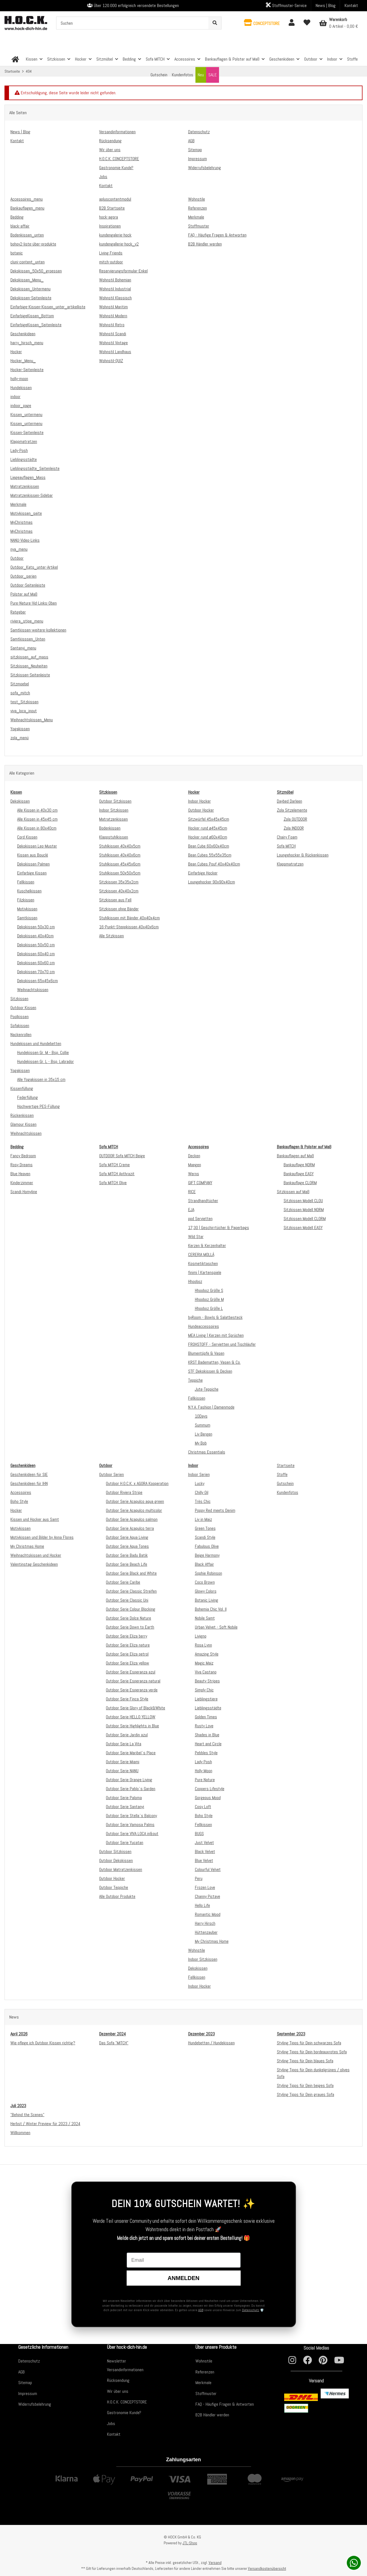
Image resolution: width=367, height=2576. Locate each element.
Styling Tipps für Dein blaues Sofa (305, 2061)
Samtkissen (27, 918)
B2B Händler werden (212, 2415)
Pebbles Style (206, 1753)
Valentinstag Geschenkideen (34, 1564)
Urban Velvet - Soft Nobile (216, 1627)
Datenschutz (250, 2310)
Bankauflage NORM (299, 1165)
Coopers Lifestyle (209, 1789)
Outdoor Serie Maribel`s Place (131, 1753)
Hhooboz (195, 1281)
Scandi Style (205, 1537)
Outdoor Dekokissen (116, 1860)
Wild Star (196, 1236)
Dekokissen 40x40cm (35, 936)
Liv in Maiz (203, 1519)
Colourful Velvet (208, 1869)
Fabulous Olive (207, 1546)
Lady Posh (203, 1762)
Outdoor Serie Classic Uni (127, 1600)
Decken (194, 1156)
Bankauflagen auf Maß (295, 1156)
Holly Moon (203, 1771)
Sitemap (25, 2383)
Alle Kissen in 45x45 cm (37, 819)
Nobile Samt (205, 1618)
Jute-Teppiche (206, 1389)
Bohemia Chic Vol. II (211, 1609)
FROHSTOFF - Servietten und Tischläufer (222, 1344)
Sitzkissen (19, 999)
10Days (201, 1416)
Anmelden (183, 2278)
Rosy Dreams (21, 1165)
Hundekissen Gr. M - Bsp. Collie (43, 1052)
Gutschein (285, 1483)
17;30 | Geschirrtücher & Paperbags (218, 1227)
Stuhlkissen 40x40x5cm (119, 846)
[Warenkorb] (339, 23)
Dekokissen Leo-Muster (37, 846)
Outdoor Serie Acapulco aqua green (135, 1501)
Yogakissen (20, 1070)
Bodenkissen (109, 828)
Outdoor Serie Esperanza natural (133, 1681)
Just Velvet (204, 1842)
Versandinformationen (125, 2370)
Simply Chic (204, 1690)
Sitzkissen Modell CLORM (305, 1219)
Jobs (111, 2423)
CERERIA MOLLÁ (201, 1254)
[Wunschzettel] (307, 23)
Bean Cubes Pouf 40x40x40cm (214, 864)
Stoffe (282, 1474)
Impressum (27, 2393)
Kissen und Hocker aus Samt (34, 1519)
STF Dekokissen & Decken (210, 1371)
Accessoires (20, 1492)
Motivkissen (27, 909)
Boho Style (19, 1501)
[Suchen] (132, 23)
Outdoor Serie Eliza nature (128, 1645)
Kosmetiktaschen (203, 1263)
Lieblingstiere (206, 1699)
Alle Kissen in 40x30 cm (37, 810)
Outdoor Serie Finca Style (127, 1699)
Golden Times (206, 1717)
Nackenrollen (20, 1034)
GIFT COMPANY (200, 1183)
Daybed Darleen (289, 801)
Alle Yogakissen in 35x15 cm (41, 1079)
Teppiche (195, 1380)
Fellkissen (25, 882)
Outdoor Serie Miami (122, 1762)
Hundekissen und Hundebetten (35, 1043)
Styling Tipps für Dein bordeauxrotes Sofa (312, 2052)
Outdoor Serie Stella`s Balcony (131, 1816)
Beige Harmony (207, 1555)
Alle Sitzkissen (111, 936)
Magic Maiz (204, 1663)
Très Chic (203, 1501)
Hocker (16, 1510)
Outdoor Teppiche (113, 1887)
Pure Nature (205, 1780)
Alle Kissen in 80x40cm (36, 828)
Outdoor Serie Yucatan (124, 1842)
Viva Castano (205, 1672)
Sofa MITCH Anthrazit (117, 1174)
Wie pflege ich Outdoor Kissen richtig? (42, 2043)
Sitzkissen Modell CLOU (303, 1201)
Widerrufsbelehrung (34, 2404)
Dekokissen (20, 801)
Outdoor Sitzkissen (115, 801)
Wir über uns (117, 2391)
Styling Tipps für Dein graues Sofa (305, 2094)
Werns (193, 1174)
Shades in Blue (207, 1735)
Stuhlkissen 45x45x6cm (119, 864)
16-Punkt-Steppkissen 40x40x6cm (129, 927)
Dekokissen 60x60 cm (36, 963)
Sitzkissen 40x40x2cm (118, 891)
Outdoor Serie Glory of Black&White (135, 1708)
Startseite (286, 1465)
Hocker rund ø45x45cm (207, 828)
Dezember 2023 (201, 2034)
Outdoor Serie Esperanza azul (130, 1672)
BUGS (199, 1833)
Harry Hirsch (205, 1923)
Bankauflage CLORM (300, 1183)
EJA (191, 1210)
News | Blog (326, 5)
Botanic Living (206, 1600)
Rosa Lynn (203, 1645)
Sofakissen (19, 1025)
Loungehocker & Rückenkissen (303, 855)
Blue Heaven (20, 1174)
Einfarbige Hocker (203, 873)
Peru (198, 1878)
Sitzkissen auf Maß (293, 1192)
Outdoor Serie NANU (122, 1771)
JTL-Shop (190, 2542)
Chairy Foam (287, 837)
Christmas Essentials (206, 1452)
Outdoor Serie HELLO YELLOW (130, 1717)
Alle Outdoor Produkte (117, 1896)
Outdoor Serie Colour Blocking (130, 1609)
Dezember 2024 (112, 2034)
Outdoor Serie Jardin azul (127, 1735)
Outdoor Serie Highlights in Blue (132, 1726)
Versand (215, 2562)
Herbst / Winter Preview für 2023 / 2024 (45, 2124)
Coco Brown (205, 1582)
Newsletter (116, 2361)
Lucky (199, 1483)
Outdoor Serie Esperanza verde (132, 1690)
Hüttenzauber (206, 1932)
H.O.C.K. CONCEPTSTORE (127, 2402)
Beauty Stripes (207, 1681)
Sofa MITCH (286, 846)
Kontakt (351, 5)
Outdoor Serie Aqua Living (127, 1537)
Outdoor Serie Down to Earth (130, 1627)
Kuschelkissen (29, 891)
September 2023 (291, 2034)
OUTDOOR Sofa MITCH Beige (122, 1156)
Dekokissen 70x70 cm (36, 972)
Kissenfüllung (21, 1088)
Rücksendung (118, 2380)
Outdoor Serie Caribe (123, 1582)
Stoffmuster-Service (286, 5)
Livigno (200, 1636)
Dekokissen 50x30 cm (36, 927)
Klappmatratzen (290, 864)
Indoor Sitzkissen (113, 810)
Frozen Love (205, 1887)
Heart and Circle (208, 1744)
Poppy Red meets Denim (215, 1510)
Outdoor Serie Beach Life (126, 1564)
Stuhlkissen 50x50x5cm (119, 873)
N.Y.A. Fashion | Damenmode (211, 1407)
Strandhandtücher (203, 1201)
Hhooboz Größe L (209, 1308)
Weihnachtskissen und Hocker (35, 1555)
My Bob (201, 1443)
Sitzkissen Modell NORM (304, 1210)
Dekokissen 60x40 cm (36, 954)
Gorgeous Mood (208, 1798)
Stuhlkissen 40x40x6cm (119, 855)
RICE (192, 1192)
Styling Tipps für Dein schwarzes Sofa (309, 2043)
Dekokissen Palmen (33, 864)
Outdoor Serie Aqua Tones (127, 1546)
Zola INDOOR (294, 828)
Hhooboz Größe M (209, 1299)
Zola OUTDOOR (295, 819)
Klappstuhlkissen (113, 837)
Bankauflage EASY (299, 1174)
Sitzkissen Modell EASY (303, 1227)
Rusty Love (204, 1726)
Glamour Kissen (23, 1124)
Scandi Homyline (23, 1192)
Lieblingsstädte (208, 1708)
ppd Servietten (200, 1219)
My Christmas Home (27, 1546)
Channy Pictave (207, 1896)
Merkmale (203, 2383)
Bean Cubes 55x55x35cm (209, 855)
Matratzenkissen (113, 819)
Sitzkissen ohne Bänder (119, 909)
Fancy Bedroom (23, 1156)
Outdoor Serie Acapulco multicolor (134, 1510)
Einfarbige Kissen (32, 873)
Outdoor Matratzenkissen (120, 1869)
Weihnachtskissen (32, 990)
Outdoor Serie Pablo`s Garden (130, 1789)
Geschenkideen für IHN (29, 1483)
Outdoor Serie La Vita (123, 1744)
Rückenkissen (22, 1115)
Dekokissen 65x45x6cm (37, 981)
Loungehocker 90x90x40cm (211, 882)
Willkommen (20, 2133)
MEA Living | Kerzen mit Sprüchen (216, 1335)
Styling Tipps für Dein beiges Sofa (305, 2085)
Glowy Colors (205, 1591)
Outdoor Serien (111, 1474)
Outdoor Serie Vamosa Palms (130, 1824)
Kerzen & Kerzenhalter (207, 1245)
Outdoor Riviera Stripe (124, 1492)
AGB (200, 2310)
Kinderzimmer (21, 1183)
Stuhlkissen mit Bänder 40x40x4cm (129, 918)
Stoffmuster (205, 2393)
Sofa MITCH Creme (114, 1165)
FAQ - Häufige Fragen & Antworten (224, 2404)
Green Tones (205, 1528)
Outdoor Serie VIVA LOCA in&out (132, 1833)
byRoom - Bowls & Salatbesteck (215, 1317)
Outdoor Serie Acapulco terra (130, 1528)
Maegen (194, 1165)
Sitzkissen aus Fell (115, 900)
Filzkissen (25, 900)
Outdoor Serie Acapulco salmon (132, 1519)
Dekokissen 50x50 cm (36, 945)
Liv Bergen (203, 1434)
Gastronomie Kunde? (124, 2413)
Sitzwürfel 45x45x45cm (208, 819)
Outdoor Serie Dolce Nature (128, 1618)
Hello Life (202, 1905)
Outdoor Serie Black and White (131, 1573)
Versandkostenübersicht (267, 2568)
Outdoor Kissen (23, 1008)
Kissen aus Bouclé (32, 855)
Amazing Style (206, 1654)
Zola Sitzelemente (292, 810)
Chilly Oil (201, 1492)
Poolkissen (19, 1017)
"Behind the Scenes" (27, 2115)
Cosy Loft (203, 1807)
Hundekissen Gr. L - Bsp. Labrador (45, 1061)
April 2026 (19, 2034)
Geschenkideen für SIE (29, 1474)
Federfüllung (27, 1097)
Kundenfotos (287, 1492)
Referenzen (204, 2372)
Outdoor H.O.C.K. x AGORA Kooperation (137, 1483)
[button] (262, 23)
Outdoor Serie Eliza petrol (127, 1654)
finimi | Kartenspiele (204, 1272)
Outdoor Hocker (201, 810)
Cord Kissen (27, 837)
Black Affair (204, 1564)
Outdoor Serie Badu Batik (127, 1555)
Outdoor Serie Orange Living (129, 1780)
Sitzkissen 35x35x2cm (118, 882)
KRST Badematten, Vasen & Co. (214, 1362)
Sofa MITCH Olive (113, 1183)
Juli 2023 (18, 2106)
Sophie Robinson (208, 1573)
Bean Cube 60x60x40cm (208, 846)
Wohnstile (196, 1950)
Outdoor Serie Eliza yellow (127, 1663)
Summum (202, 1425)
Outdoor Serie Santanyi (125, 1807)
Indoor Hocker (199, 801)
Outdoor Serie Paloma (124, 1798)
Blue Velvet (204, 1860)
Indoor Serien (199, 1474)
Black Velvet (205, 1851)
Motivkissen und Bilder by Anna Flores (42, 1537)
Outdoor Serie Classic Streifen (131, 1591)
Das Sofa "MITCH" (113, 2043)
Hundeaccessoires (203, 1326)
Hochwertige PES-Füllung (38, 1106)
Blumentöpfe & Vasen (206, 1353)
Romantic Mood (207, 1914)
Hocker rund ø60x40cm (207, 837)
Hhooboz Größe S (209, 1290)
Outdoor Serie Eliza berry (126, 1636)
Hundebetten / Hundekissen (211, 2043)
